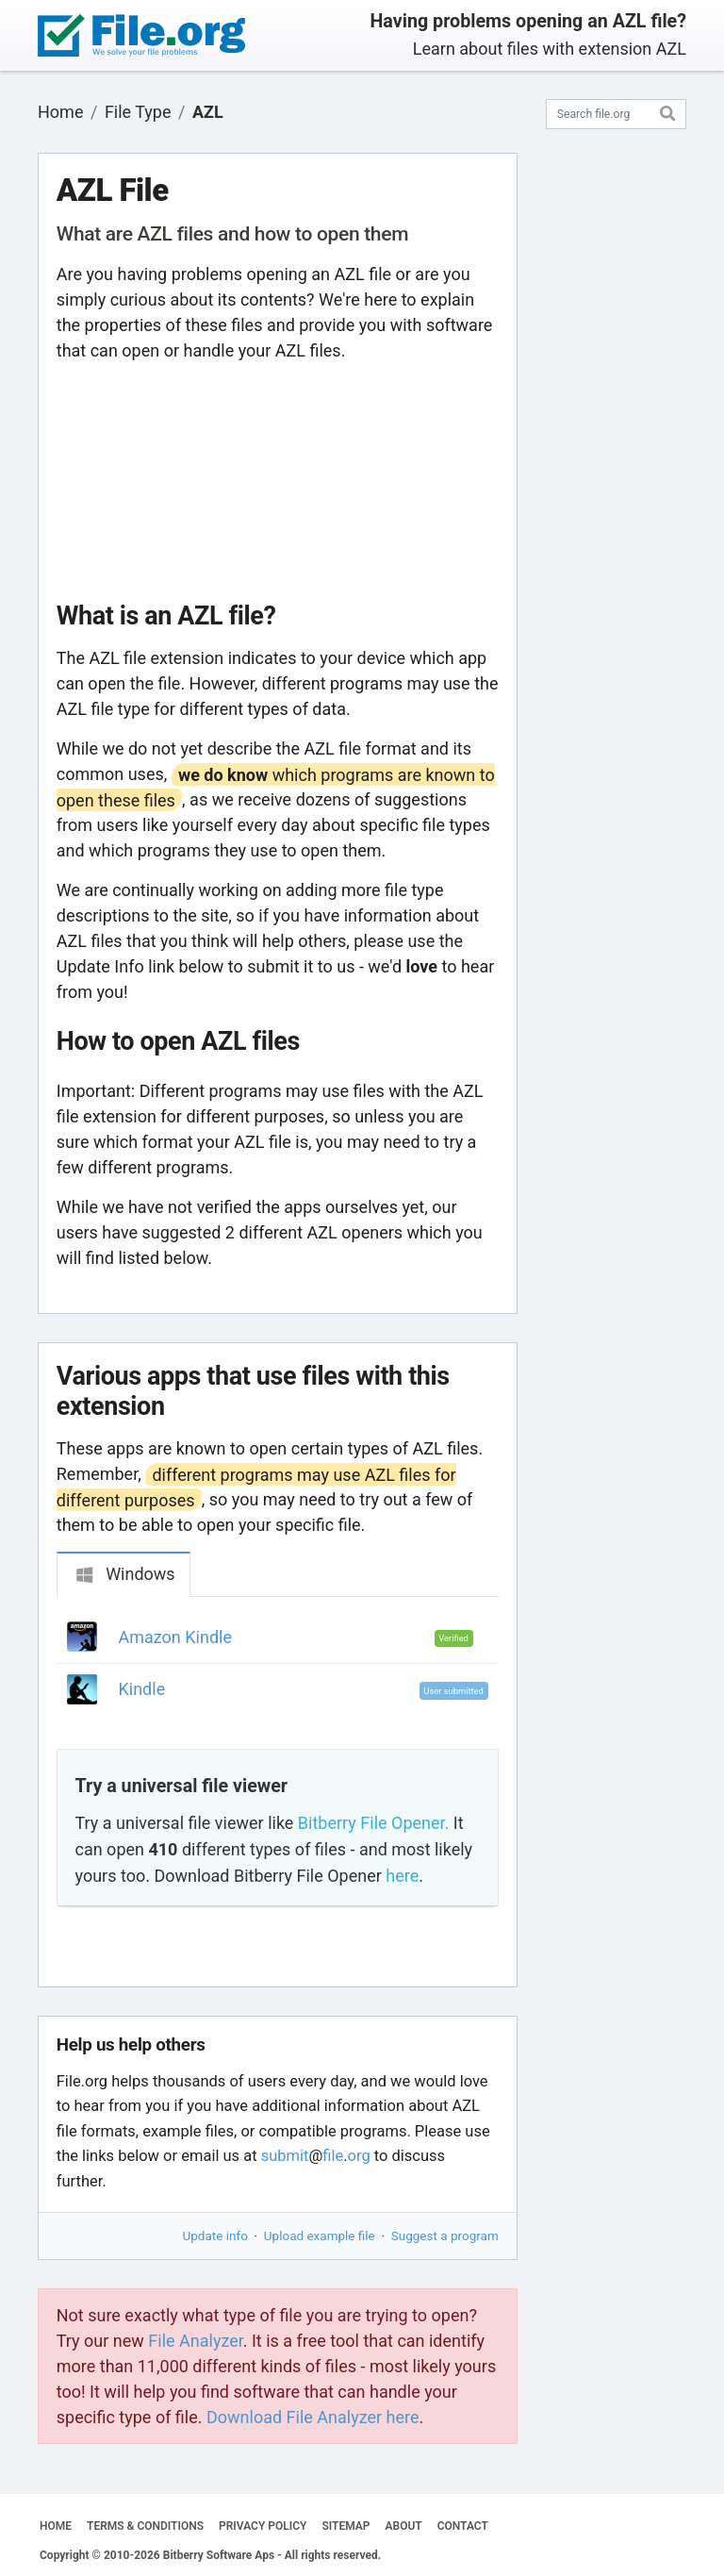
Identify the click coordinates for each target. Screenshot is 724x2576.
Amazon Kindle (175, 1637)
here (402, 1876)
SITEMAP (345, 2526)
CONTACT (462, 2526)
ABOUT (404, 2526)
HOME (56, 2526)
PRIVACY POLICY (262, 2526)
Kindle (142, 1689)
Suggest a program (445, 2235)
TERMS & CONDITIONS (145, 2526)
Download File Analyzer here (313, 2417)
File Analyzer (195, 2341)
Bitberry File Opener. (373, 1823)
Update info (215, 2235)
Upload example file (319, 2235)
